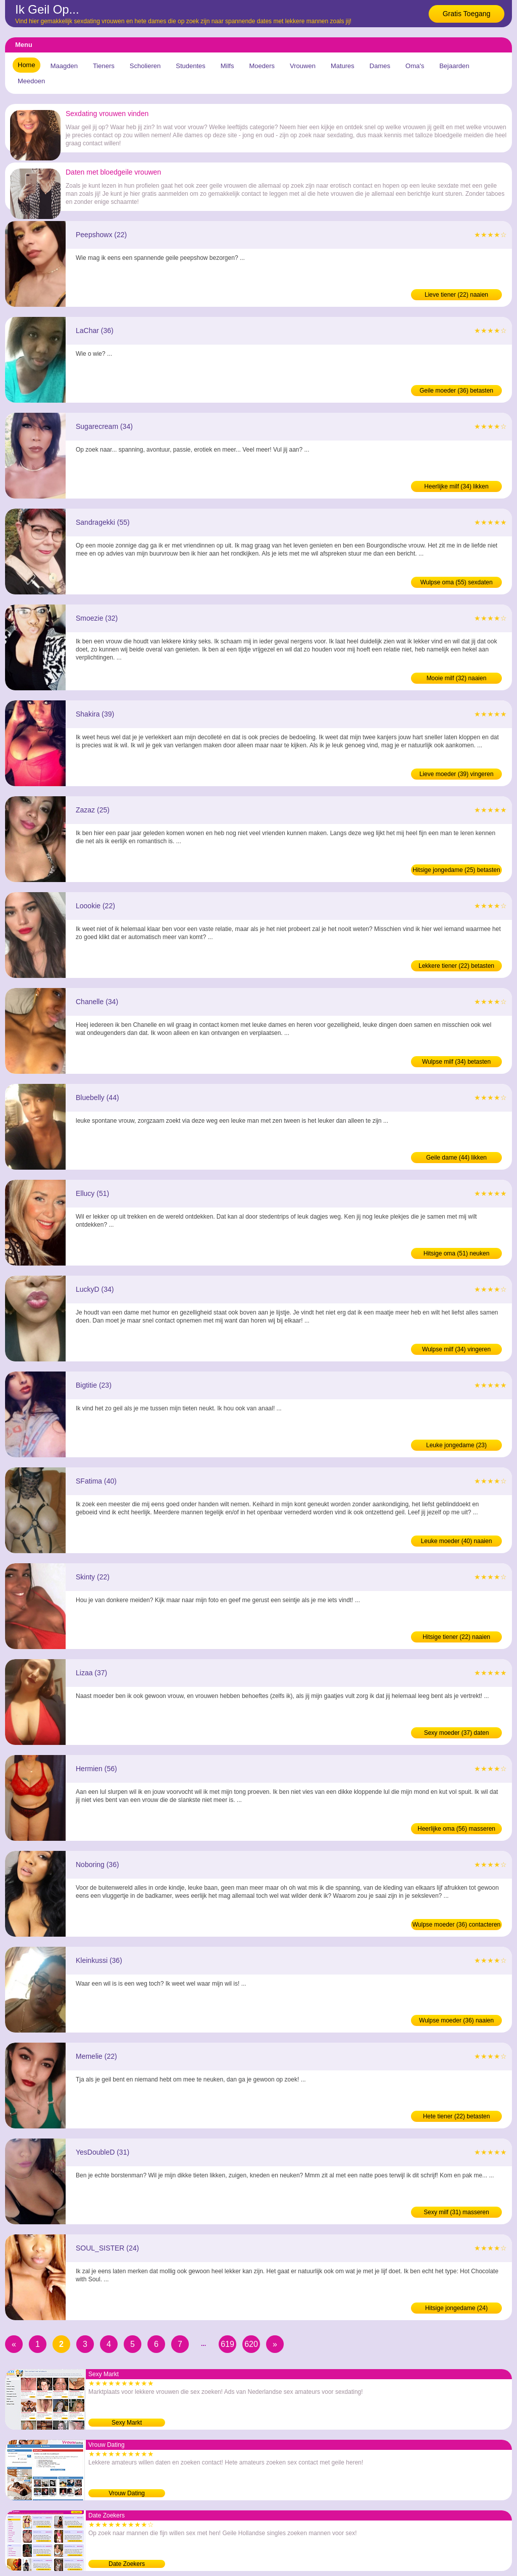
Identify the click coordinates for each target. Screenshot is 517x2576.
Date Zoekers (127, 2563)
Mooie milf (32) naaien (457, 678)
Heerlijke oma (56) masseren (456, 1828)
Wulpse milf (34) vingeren (456, 1349)
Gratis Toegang (467, 14)
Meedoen (31, 81)
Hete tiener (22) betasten (456, 2116)
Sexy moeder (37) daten (456, 1732)
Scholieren (145, 66)
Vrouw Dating (127, 2493)
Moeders (262, 66)
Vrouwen (303, 66)
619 (227, 2344)
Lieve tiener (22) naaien (456, 294)
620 (251, 2344)
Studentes (190, 66)
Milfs (227, 66)
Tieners (104, 66)
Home (26, 65)
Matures (342, 66)
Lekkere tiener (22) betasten (456, 965)
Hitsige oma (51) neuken (457, 1253)
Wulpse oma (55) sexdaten (456, 582)
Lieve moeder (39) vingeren (457, 774)
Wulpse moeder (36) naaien (456, 2020)
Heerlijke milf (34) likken (456, 486)
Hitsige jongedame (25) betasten (456, 869)
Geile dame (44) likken (456, 1157)
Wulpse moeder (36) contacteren (456, 1924)
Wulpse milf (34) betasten (456, 1061)
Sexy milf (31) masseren (456, 2212)
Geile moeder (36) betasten (456, 390)
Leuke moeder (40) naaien (456, 1541)
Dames (380, 66)
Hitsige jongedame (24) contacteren (456, 2309)
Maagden (64, 66)
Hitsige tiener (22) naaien (456, 1636)
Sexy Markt (127, 2422)
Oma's (414, 66)
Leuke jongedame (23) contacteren (456, 1446)
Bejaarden (454, 66)
